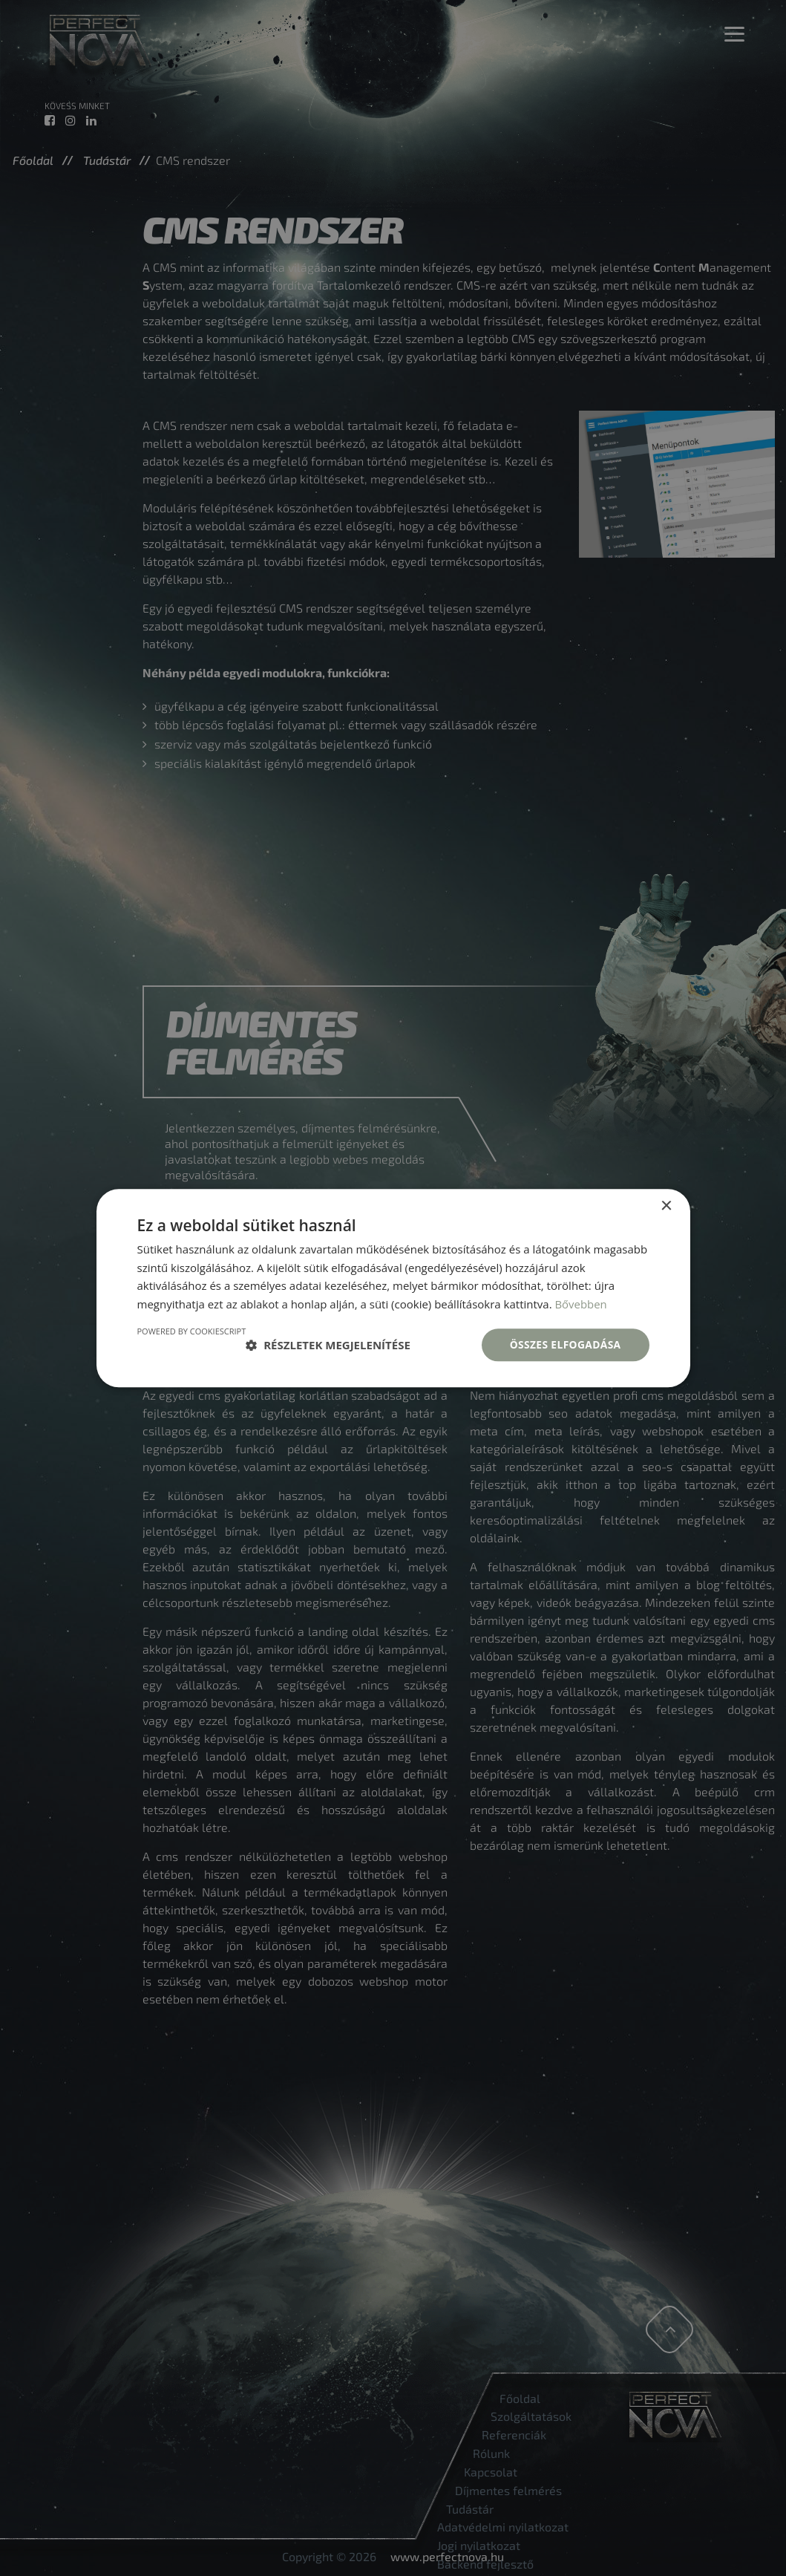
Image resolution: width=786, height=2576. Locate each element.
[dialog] (393, 1288)
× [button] (666, 1205)
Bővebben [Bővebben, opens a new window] (580, 1304)
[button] (328, 1344)
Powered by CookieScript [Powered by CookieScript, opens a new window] (191, 1331)
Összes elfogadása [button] (564, 1344)
